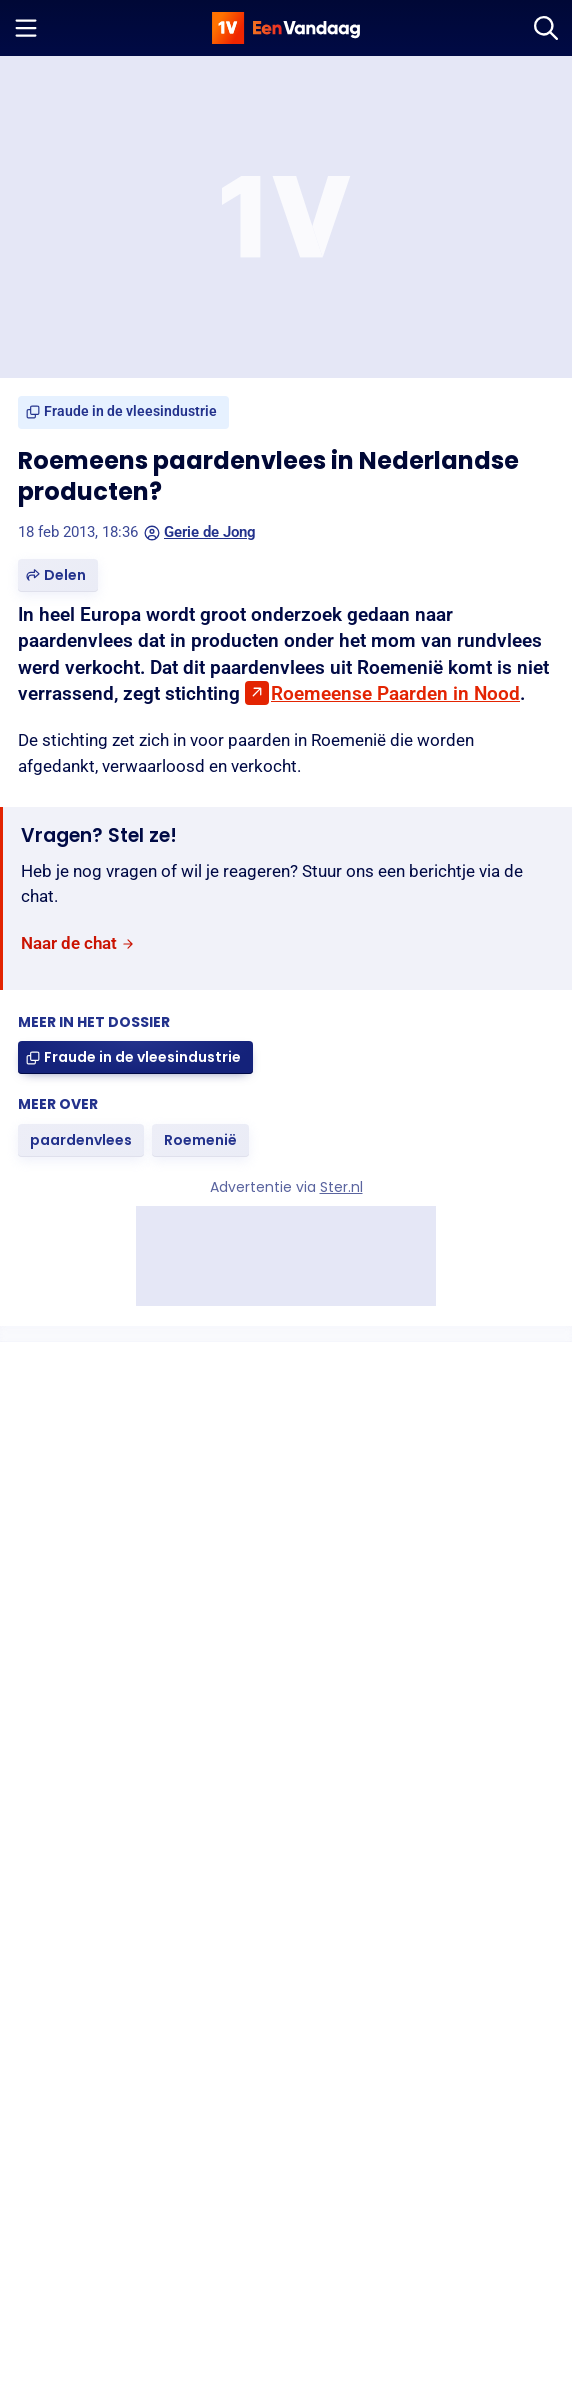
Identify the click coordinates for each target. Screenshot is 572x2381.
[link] (123, 412)
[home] (286, 28)
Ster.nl (341, 1187)
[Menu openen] (26, 28)
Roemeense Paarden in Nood (395, 693)
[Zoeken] (546, 28)
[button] (58, 575)
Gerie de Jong (200, 532)
